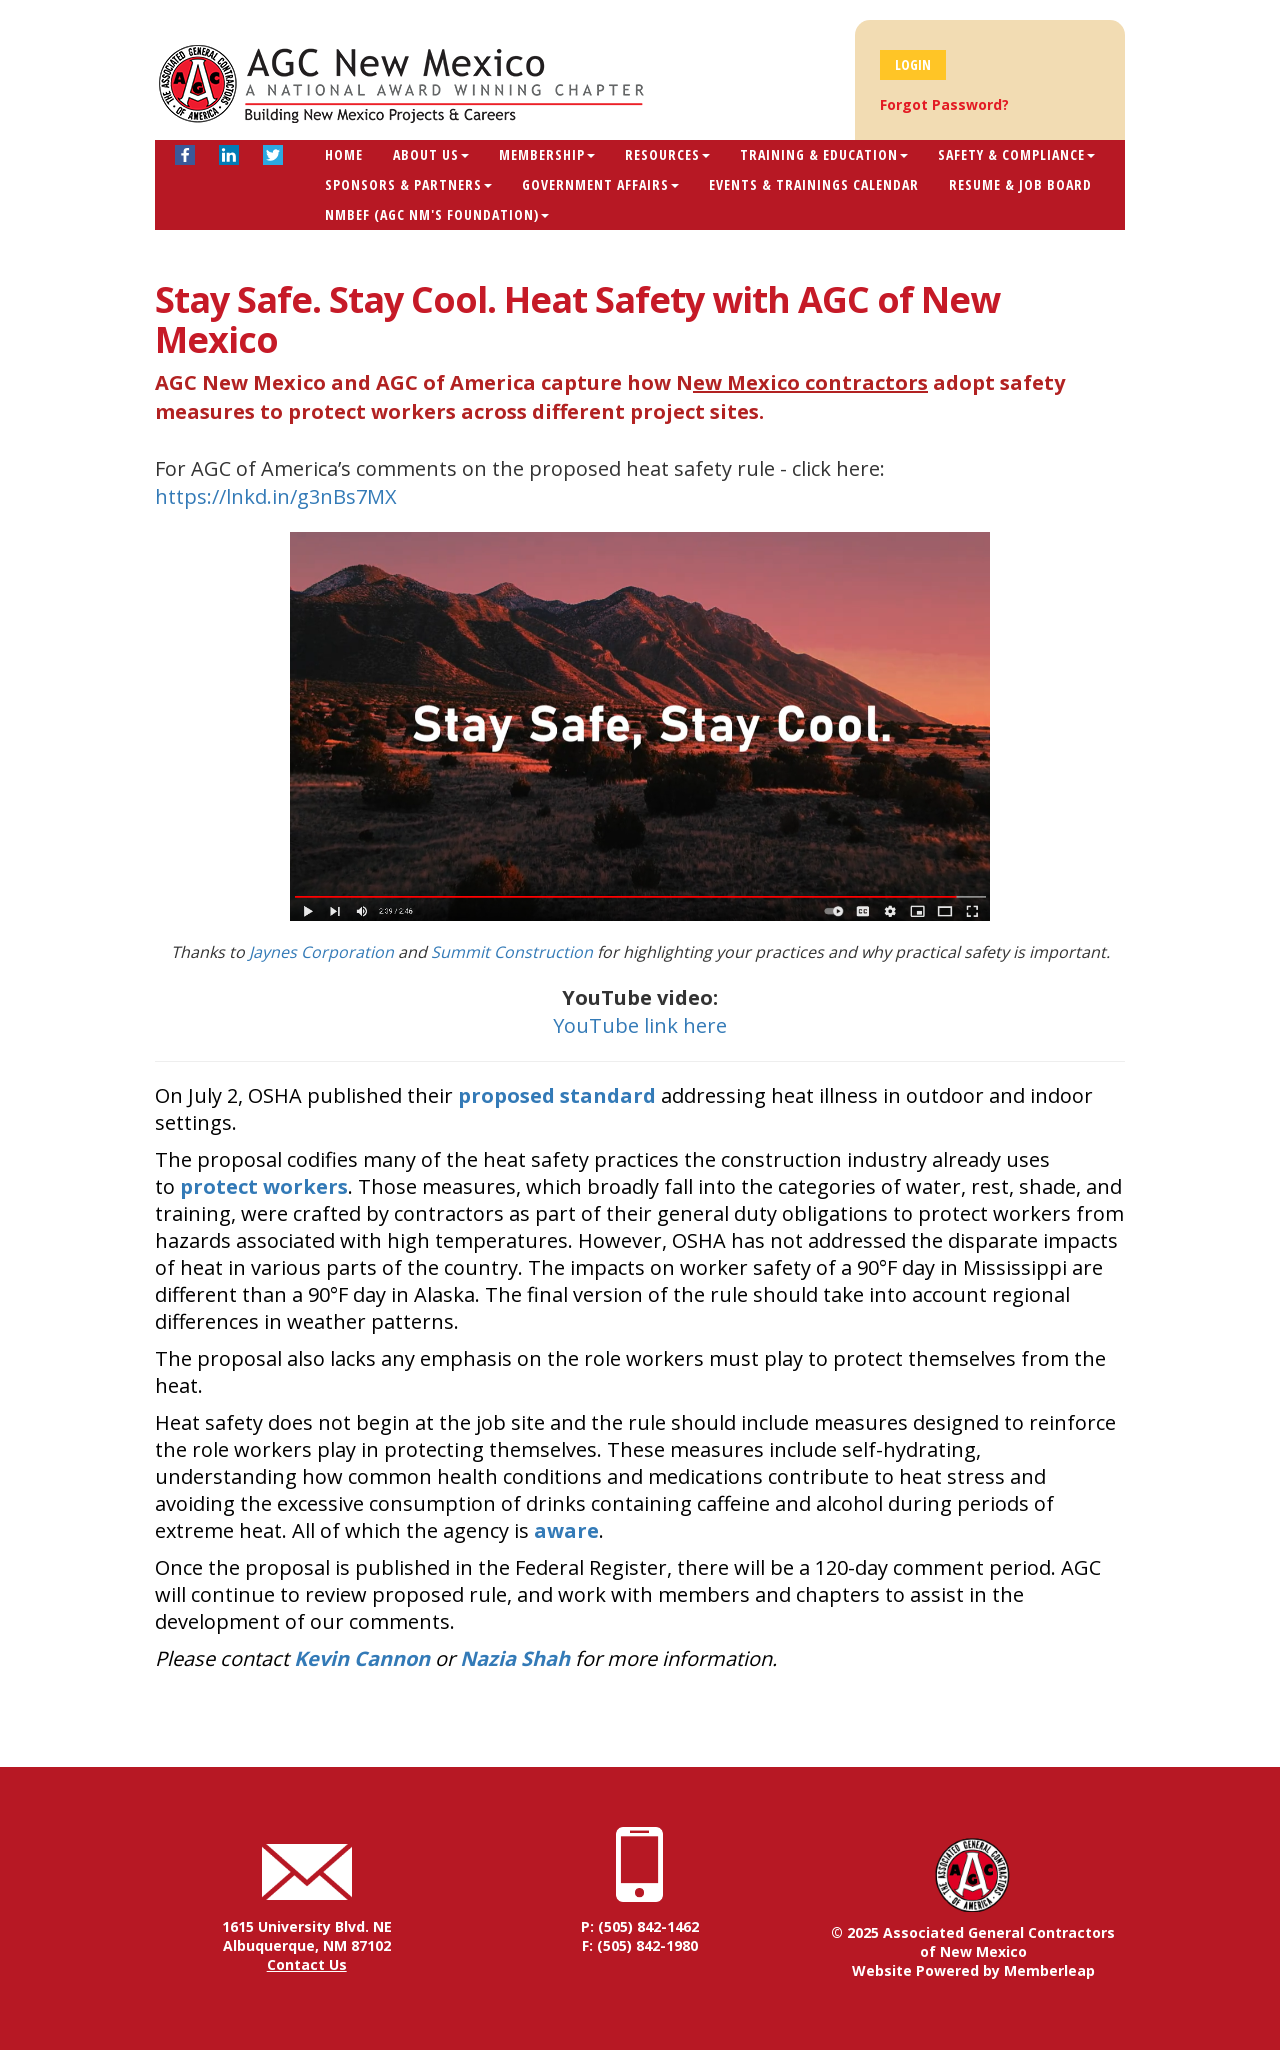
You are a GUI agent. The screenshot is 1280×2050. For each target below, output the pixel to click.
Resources (667, 154)
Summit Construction (512, 952)
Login (913, 64)
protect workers (264, 1186)
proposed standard (557, 1095)
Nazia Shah (515, 1658)
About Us (431, 154)
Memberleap (1049, 1970)
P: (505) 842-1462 (640, 1926)
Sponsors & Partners (408, 184)
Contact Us (307, 1964)
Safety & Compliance (1016, 154)
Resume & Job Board (1020, 184)
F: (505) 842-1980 (640, 1945)
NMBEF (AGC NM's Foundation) (437, 214)
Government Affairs (600, 184)
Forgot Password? (944, 104)
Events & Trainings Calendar (814, 184)
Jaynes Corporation (321, 952)
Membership (547, 154)
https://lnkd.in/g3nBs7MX (276, 496)
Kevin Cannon (362, 1658)
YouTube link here (640, 1025)
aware (566, 1530)
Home (344, 154)
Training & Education (824, 154)
